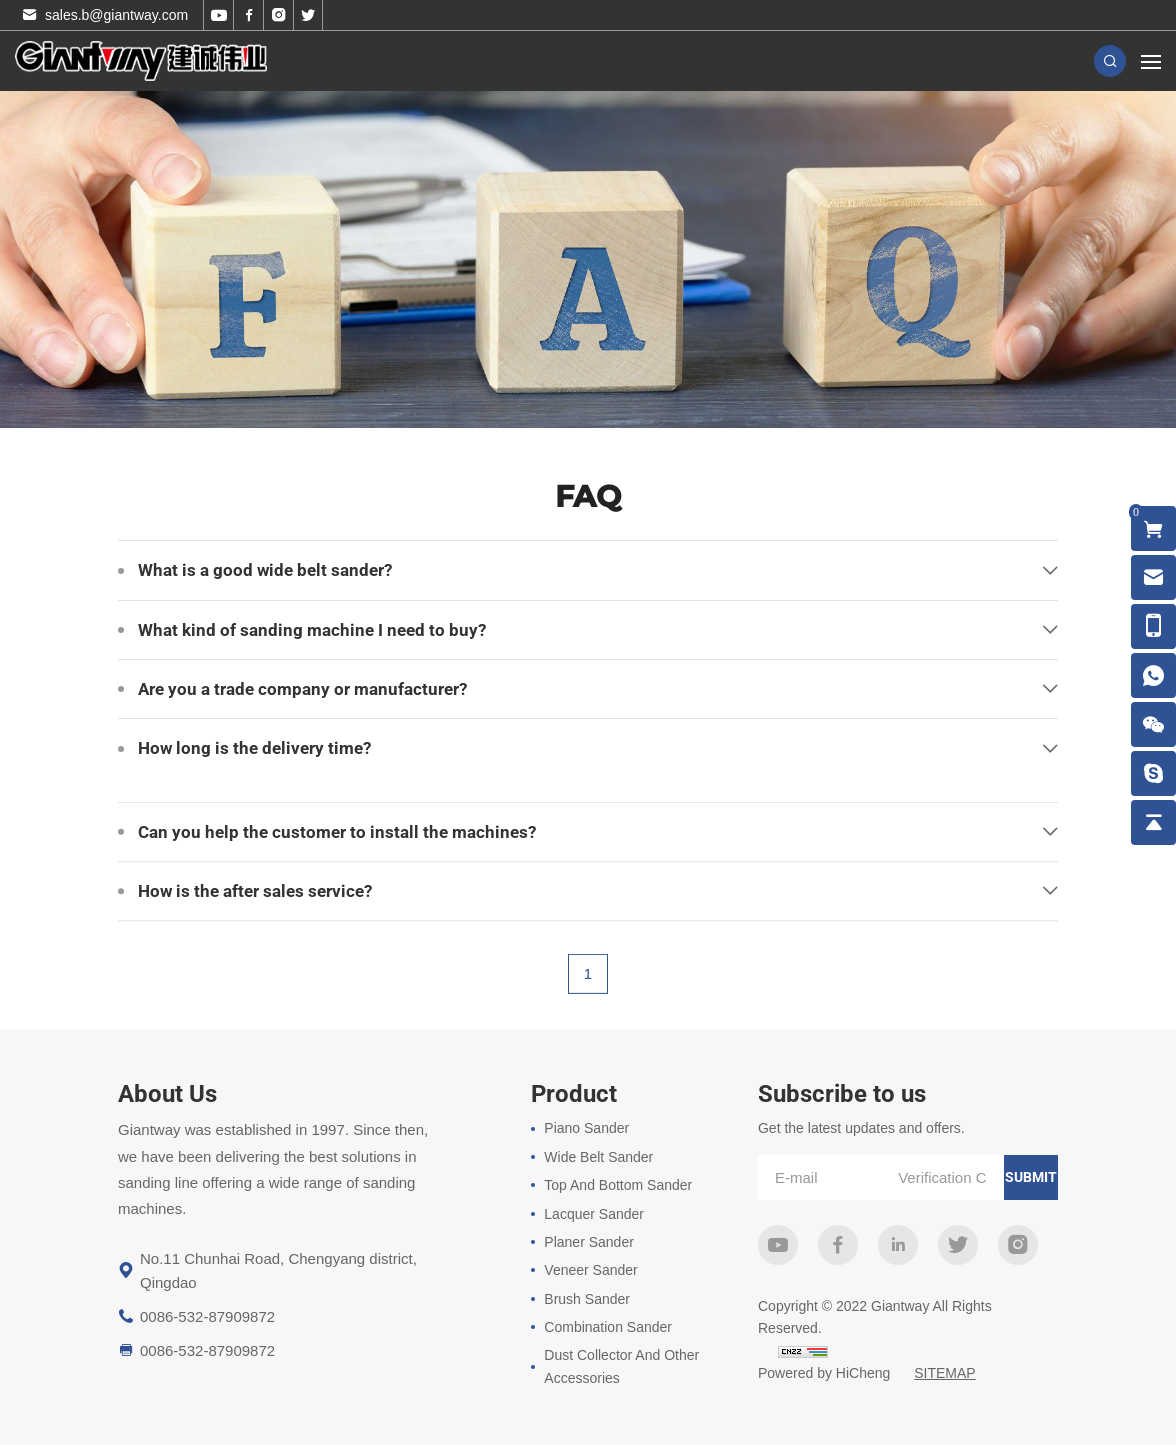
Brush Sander (587, 1299)
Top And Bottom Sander (618, 1185)
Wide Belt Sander (598, 1157)
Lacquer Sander (594, 1214)
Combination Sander (608, 1327)
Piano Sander (586, 1128)
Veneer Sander (590, 1270)
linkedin (898, 1245)
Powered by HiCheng (824, 1373)
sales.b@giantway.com (116, 15)
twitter (958, 1245)
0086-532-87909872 (207, 1316)
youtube (778, 1245)
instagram (1018, 1245)
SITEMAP (944, 1373)
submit (1031, 1177)
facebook (838, 1245)
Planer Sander (589, 1242)
